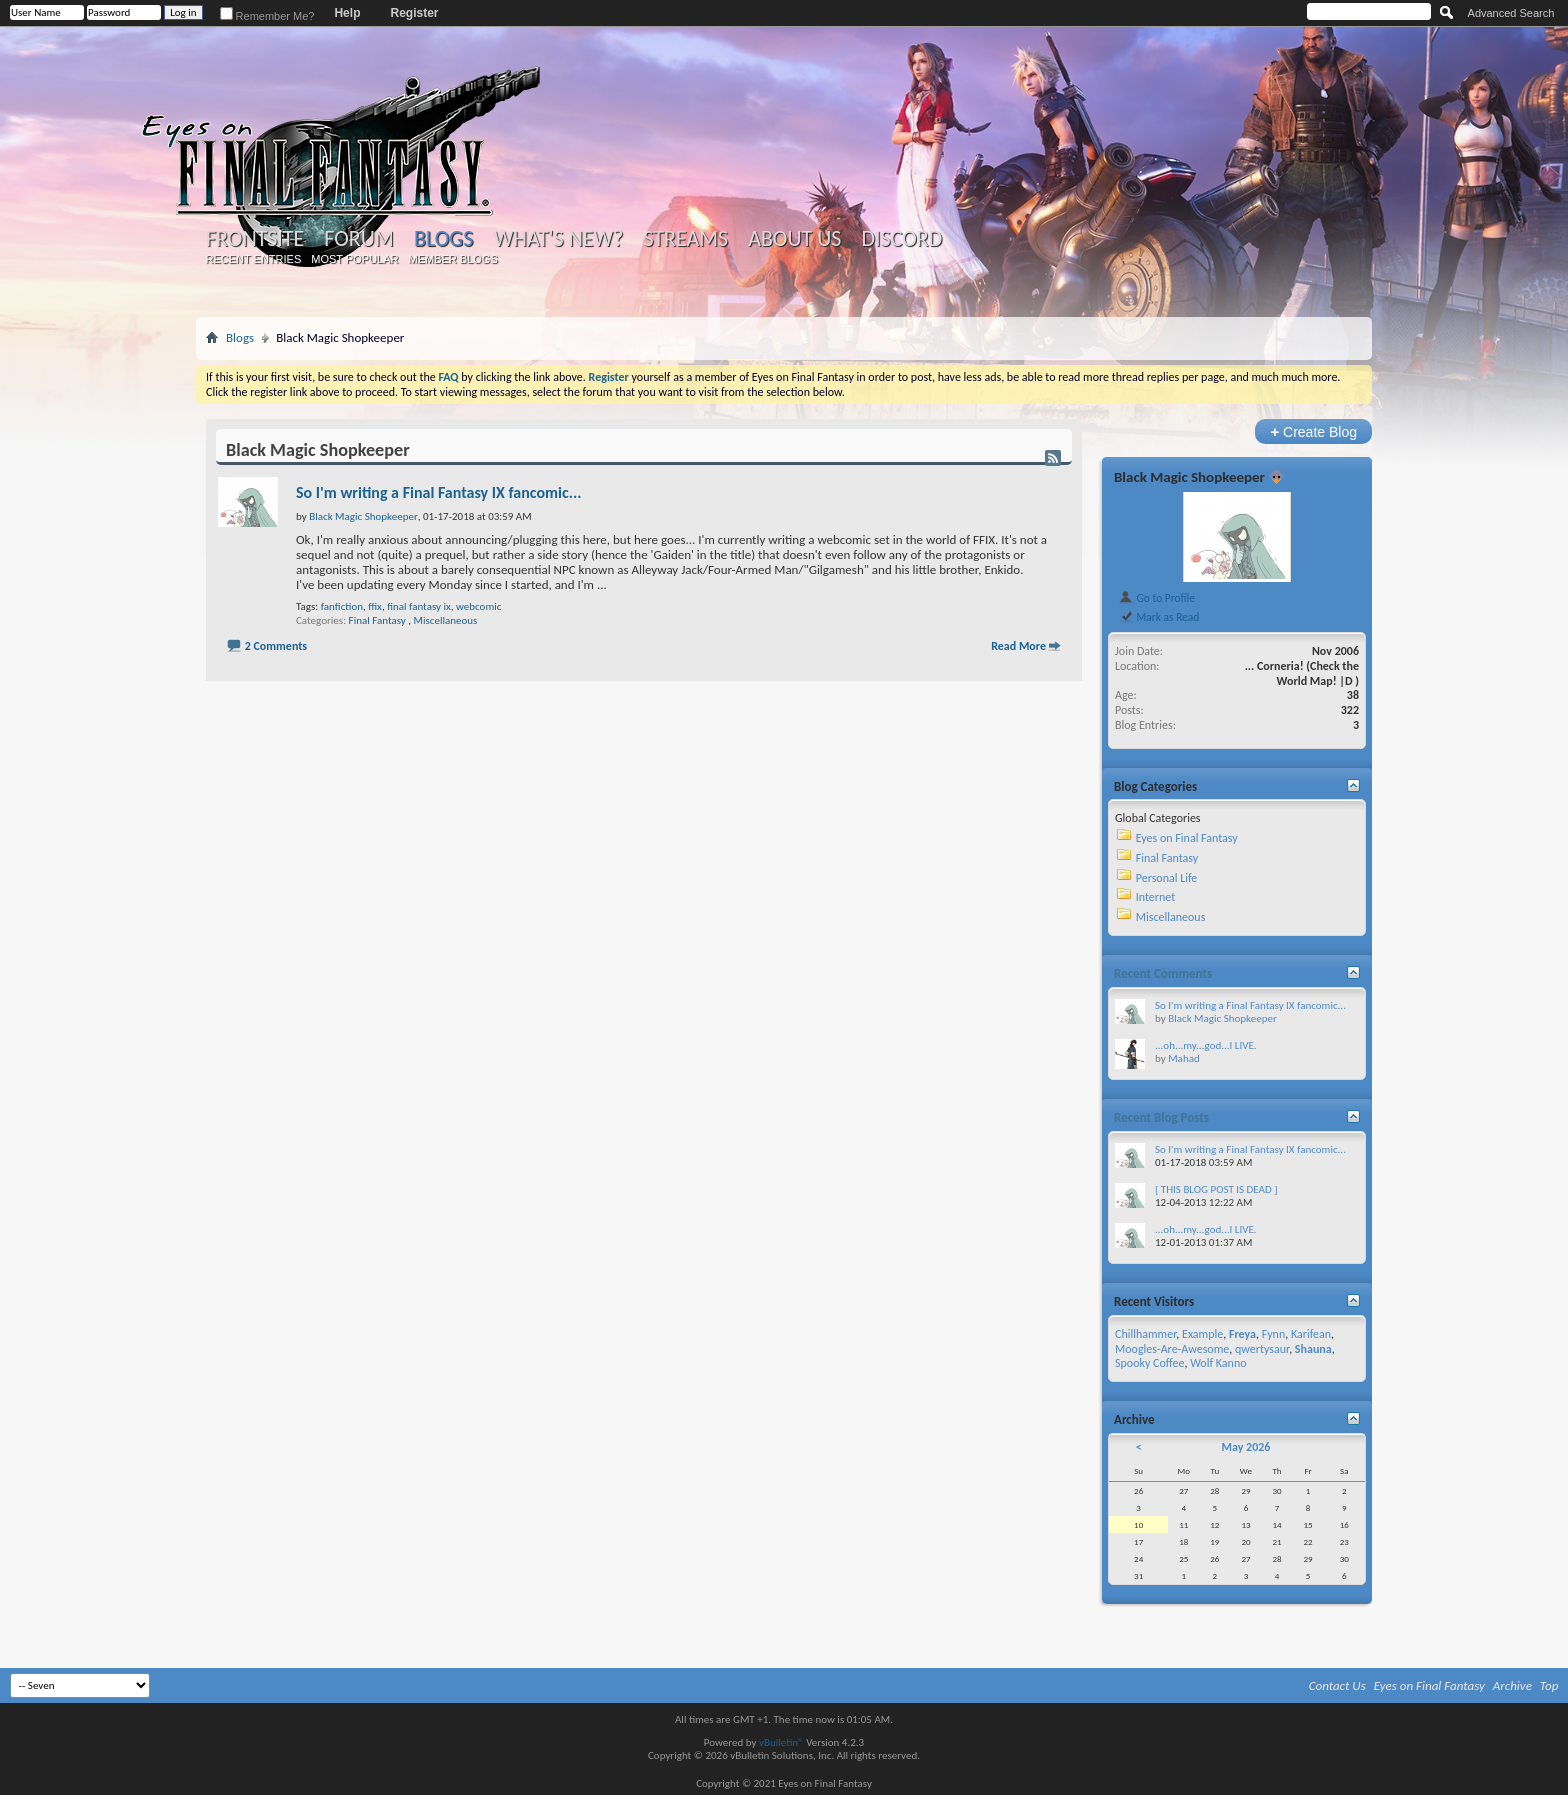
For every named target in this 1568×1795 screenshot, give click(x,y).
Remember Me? (267, 16)
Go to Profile (1156, 598)
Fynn (1274, 1334)
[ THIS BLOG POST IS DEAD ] (1216, 1189)
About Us (794, 239)
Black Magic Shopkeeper (1189, 477)
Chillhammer (1145, 1334)
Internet (1156, 897)
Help (347, 13)
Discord (901, 239)
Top (1549, 1685)
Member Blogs (452, 259)
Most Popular (354, 259)
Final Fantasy (377, 620)
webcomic (478, 606)
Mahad (1184, 1058)
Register (414, 13)
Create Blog (1313, 431)
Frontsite (255, 239)
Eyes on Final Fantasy (1187, 838)
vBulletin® (781, 1742)
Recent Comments (1163, 973)
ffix (375, 606)
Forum (358, 239)
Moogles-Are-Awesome (1172, 1349)
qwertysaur (1262, 1349)
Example (1202, 1334)
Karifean (1311, 1334)
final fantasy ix (419, 606)
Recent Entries (254, 259)
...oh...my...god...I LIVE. (1206, 1045)
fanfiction (342, 606)
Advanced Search (1511, 13)
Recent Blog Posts (1161, 1117)
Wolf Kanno (1218, 1363)
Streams (685, 239)
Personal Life (1167, 878)
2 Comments (276, 646)
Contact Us (1337, 1685)
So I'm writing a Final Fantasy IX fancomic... (438, 492)
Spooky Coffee (1149, 1363)
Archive (1512, 1685)
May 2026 (1245, 1447)
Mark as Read (1158, 617)
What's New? (559, 239)
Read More (1018, 646)
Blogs (443, 238)
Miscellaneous (446, 620)
